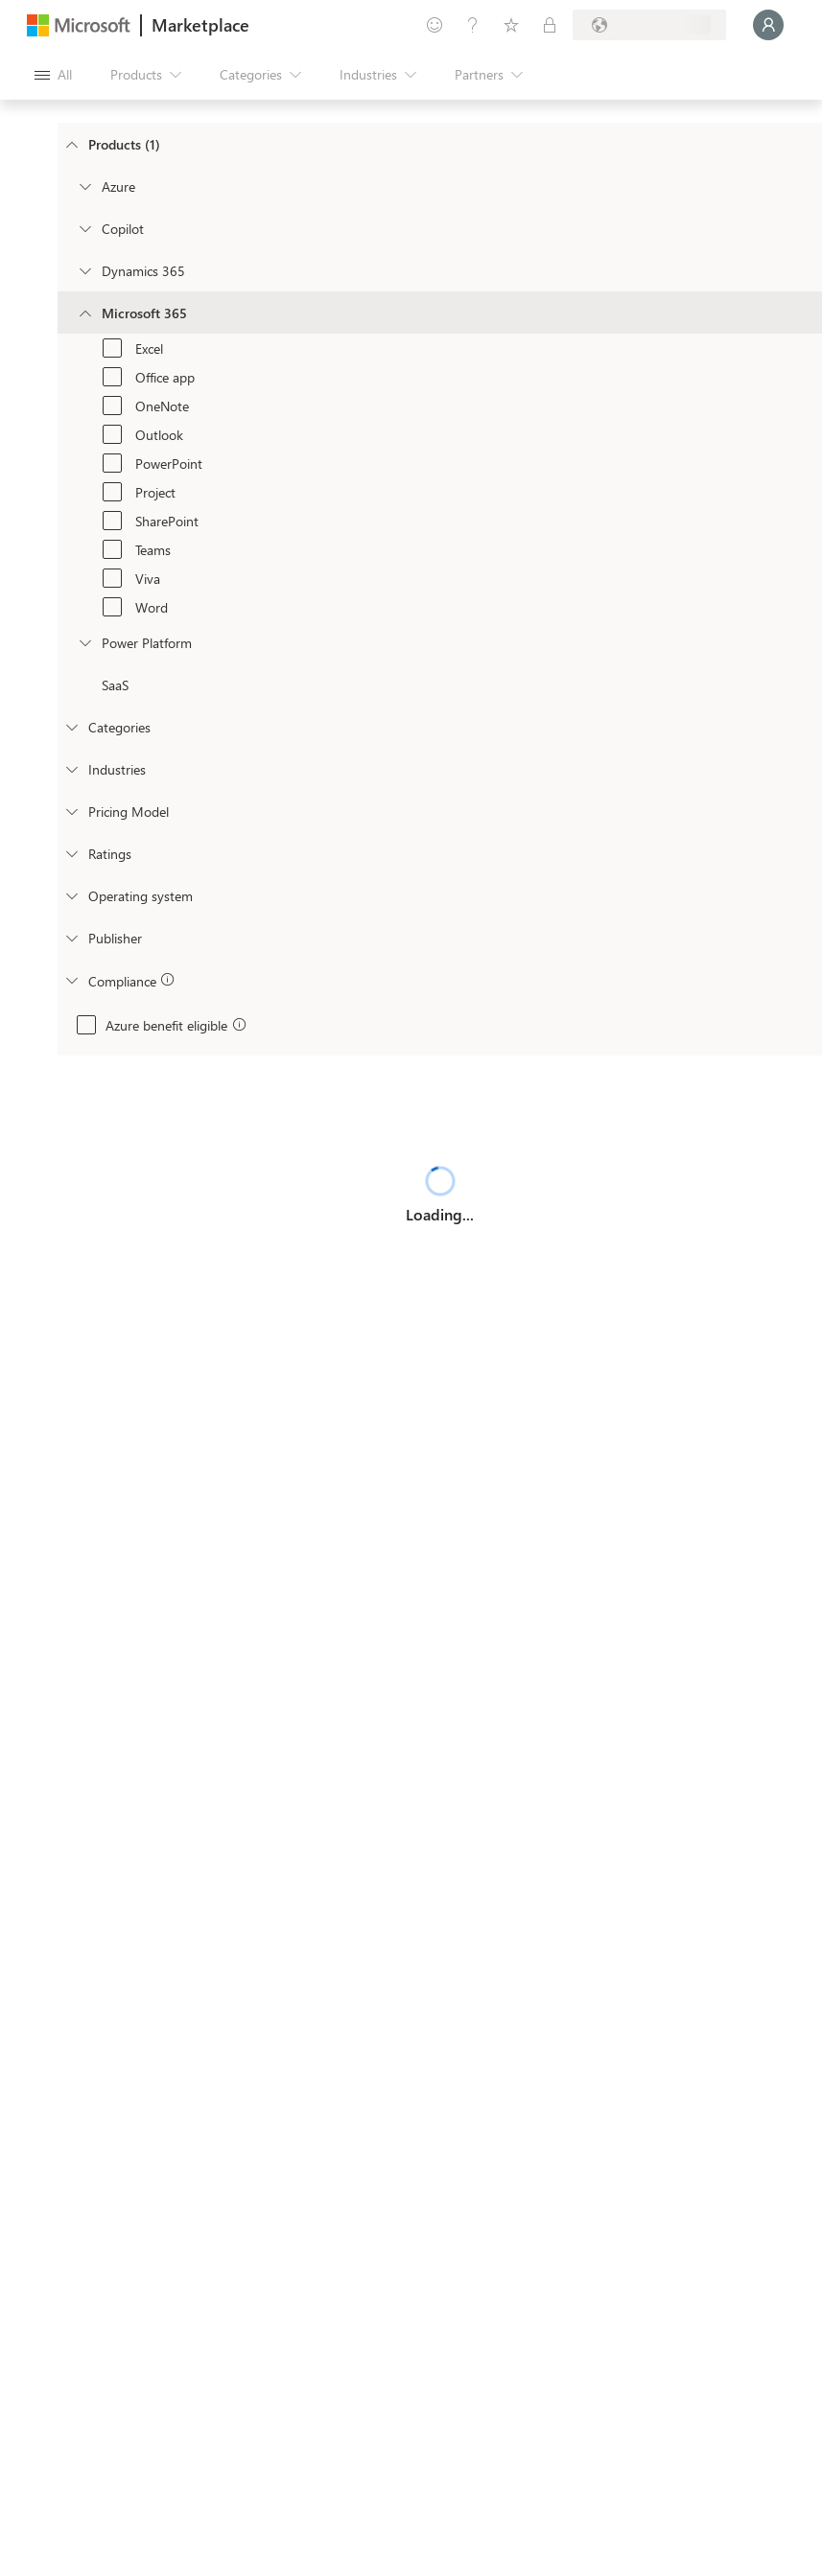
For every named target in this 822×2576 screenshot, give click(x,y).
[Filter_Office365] (84, 312)
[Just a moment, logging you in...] (768, 25)
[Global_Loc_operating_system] (71, 895)
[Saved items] (511, 25)
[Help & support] (473, 25)
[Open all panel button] (53, 75)
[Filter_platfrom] (84, 642)
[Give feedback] (434, 25)
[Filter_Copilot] (84, 228)
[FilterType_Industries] (71, 769)
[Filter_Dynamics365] (84, 270)
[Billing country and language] (649, 25)
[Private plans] (549, 25)
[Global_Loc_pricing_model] (71, 811)
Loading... (440, 1214)
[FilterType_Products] (71, 144)
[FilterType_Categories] (71, 727)
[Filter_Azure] (84, 186)
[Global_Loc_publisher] (71, 937)
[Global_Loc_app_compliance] (71, 980)
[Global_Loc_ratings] (71, 853)
